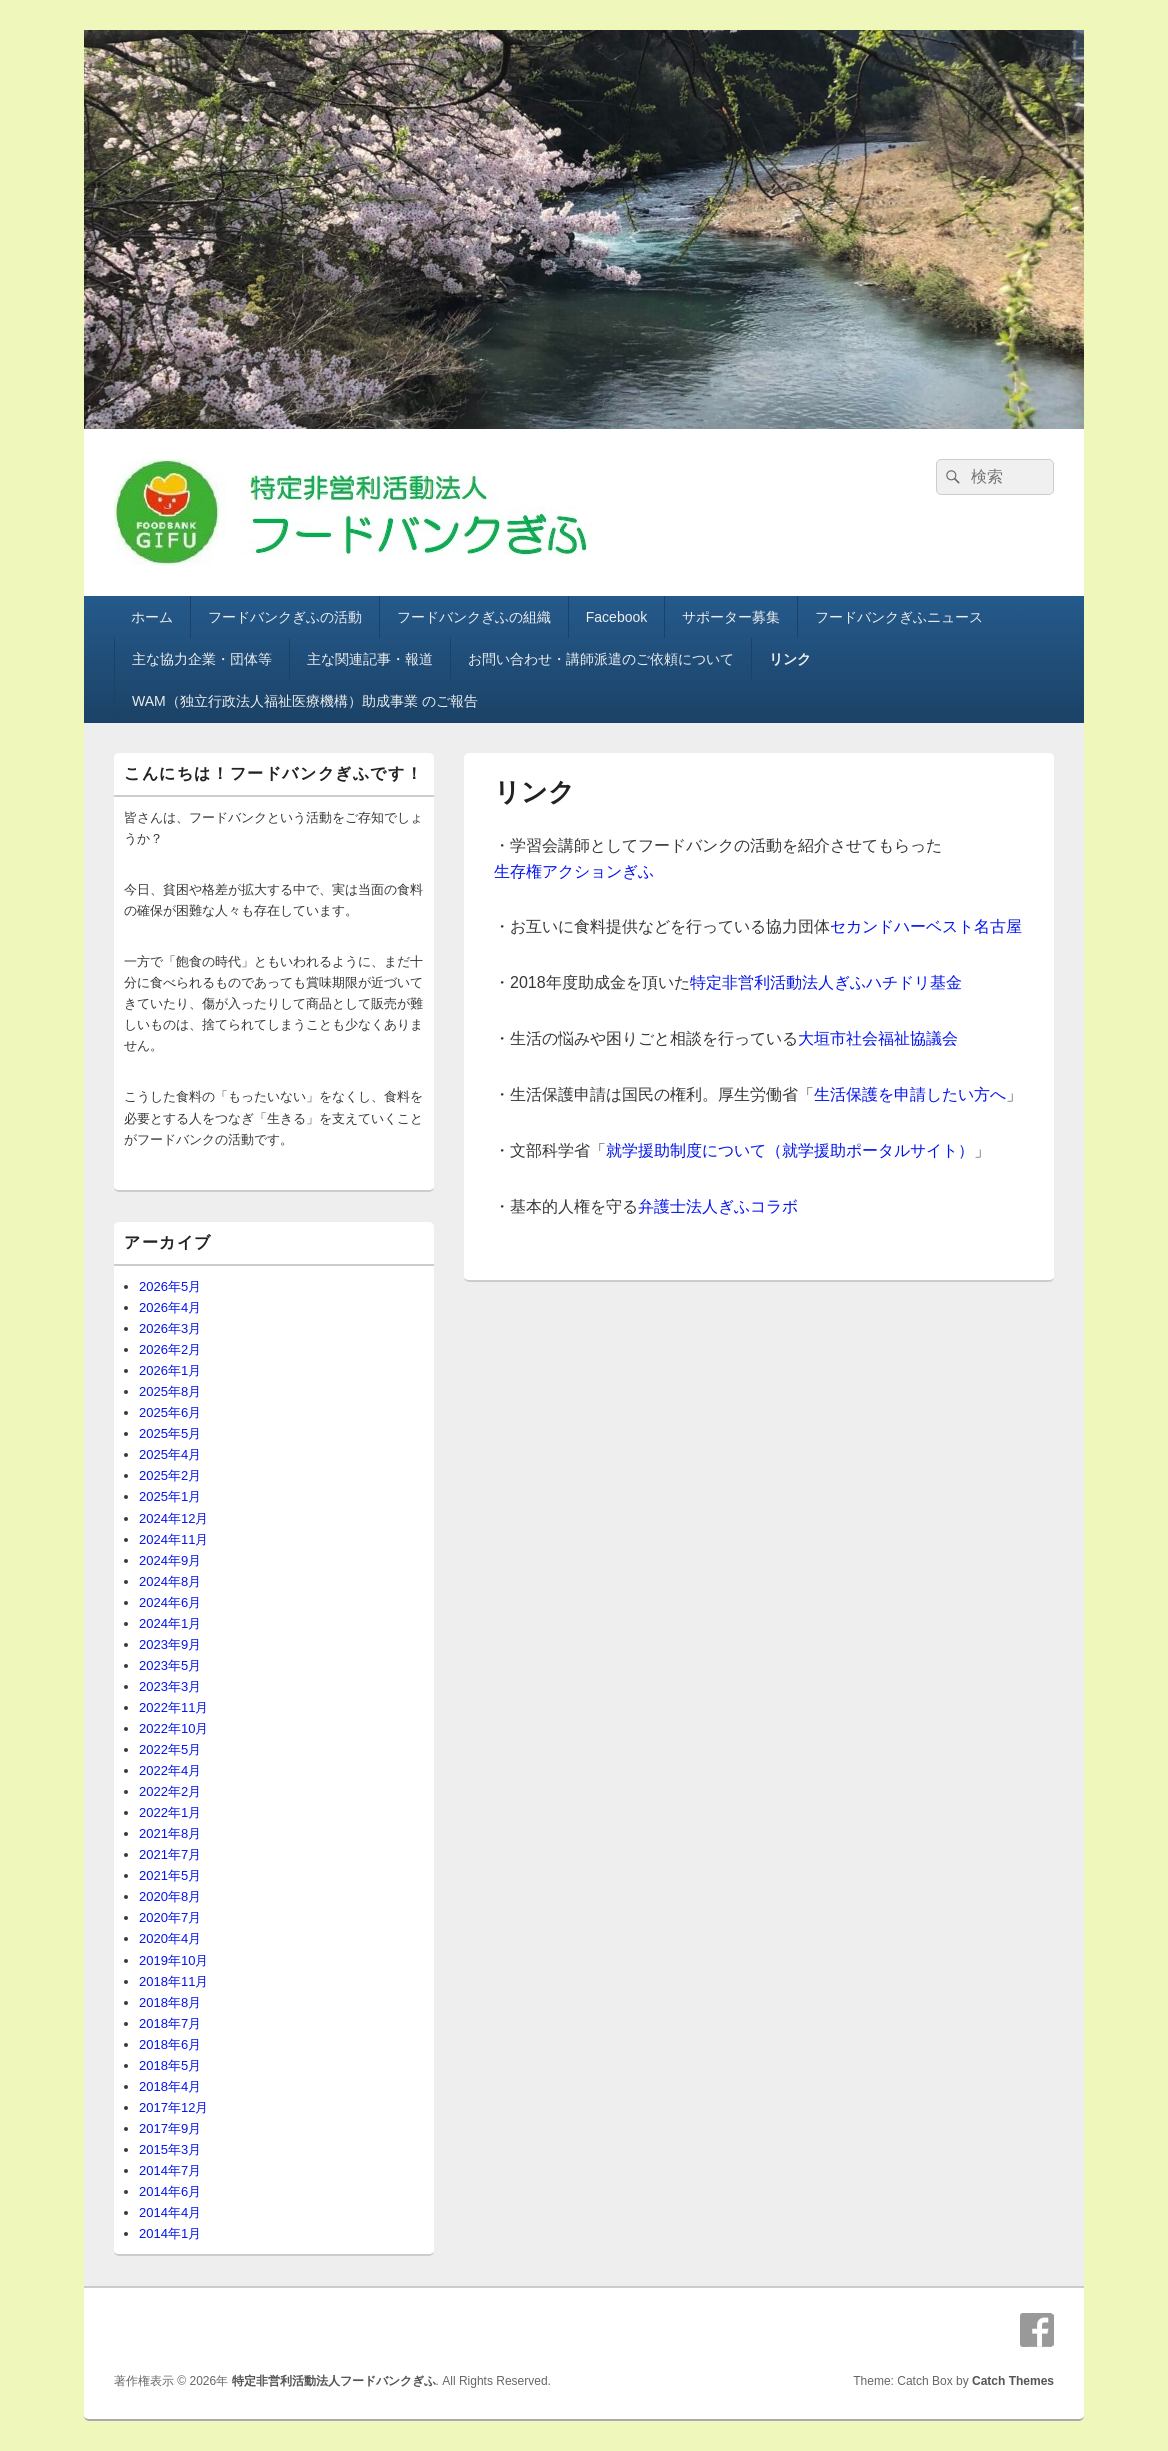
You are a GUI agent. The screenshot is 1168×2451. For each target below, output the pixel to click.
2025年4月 (170, 1454)
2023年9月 (170, 1644)
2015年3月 (170, 2149)
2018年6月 (170, 2044)
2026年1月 (170, 1370)
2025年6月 (170, 1412)
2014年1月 (170, 2233)
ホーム (152, 617)
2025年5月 (170, 1433)
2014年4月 (170, 2212)
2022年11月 (173, 1707)
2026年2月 (170, 1349)
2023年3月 (170, 1686)
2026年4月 (170, 1307)
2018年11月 (173, 1981)
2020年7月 (170, 1917)
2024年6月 (170, 1602)
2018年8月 (170, 2002)
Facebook (616, 617)
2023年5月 (170, 1665)
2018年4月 (170, 2086)
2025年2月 (170, 1475)
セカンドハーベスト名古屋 (926, 926)
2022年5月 (170, 1749)
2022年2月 (170, 1791)
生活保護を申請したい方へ (910, 1094)
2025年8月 (170, 1391)
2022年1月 (170, 1812)
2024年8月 (170, 1581)
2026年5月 (170, 1286)
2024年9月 (170, 1560)
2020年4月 (170, 1938)
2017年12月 (173, 2107)
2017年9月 (170, 2128)
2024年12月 (173, 1518)
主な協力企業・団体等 (202, 659)
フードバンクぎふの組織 (474, 617)
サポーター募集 (731, 617)
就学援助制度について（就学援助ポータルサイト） (790, 1150)
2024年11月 (173, 1539)
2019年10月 (173, 1960)
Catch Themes (1013, 2381)
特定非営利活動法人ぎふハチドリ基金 (826, 982)
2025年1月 (170, 1496)
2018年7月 (170, 2023)
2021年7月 (170, 1854)
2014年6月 (170, 2191)
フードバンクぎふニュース (899, 617)
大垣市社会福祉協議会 (878, 1038)
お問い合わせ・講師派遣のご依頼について (601, 659)
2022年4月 (170, 1770)
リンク (790, 659)
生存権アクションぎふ (574, 871)
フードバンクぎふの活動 (285, 617)
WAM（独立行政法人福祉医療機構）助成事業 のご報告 (305, 701)
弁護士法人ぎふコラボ (718, 1206)
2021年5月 (170, 1875)
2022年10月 (173, 1728)
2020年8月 (170, 1896)
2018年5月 (170, 2065)
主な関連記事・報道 (370, 659)
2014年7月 (170, 2170)
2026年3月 (170, 1328)
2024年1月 (170, 1623)
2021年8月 (170, 1833)
